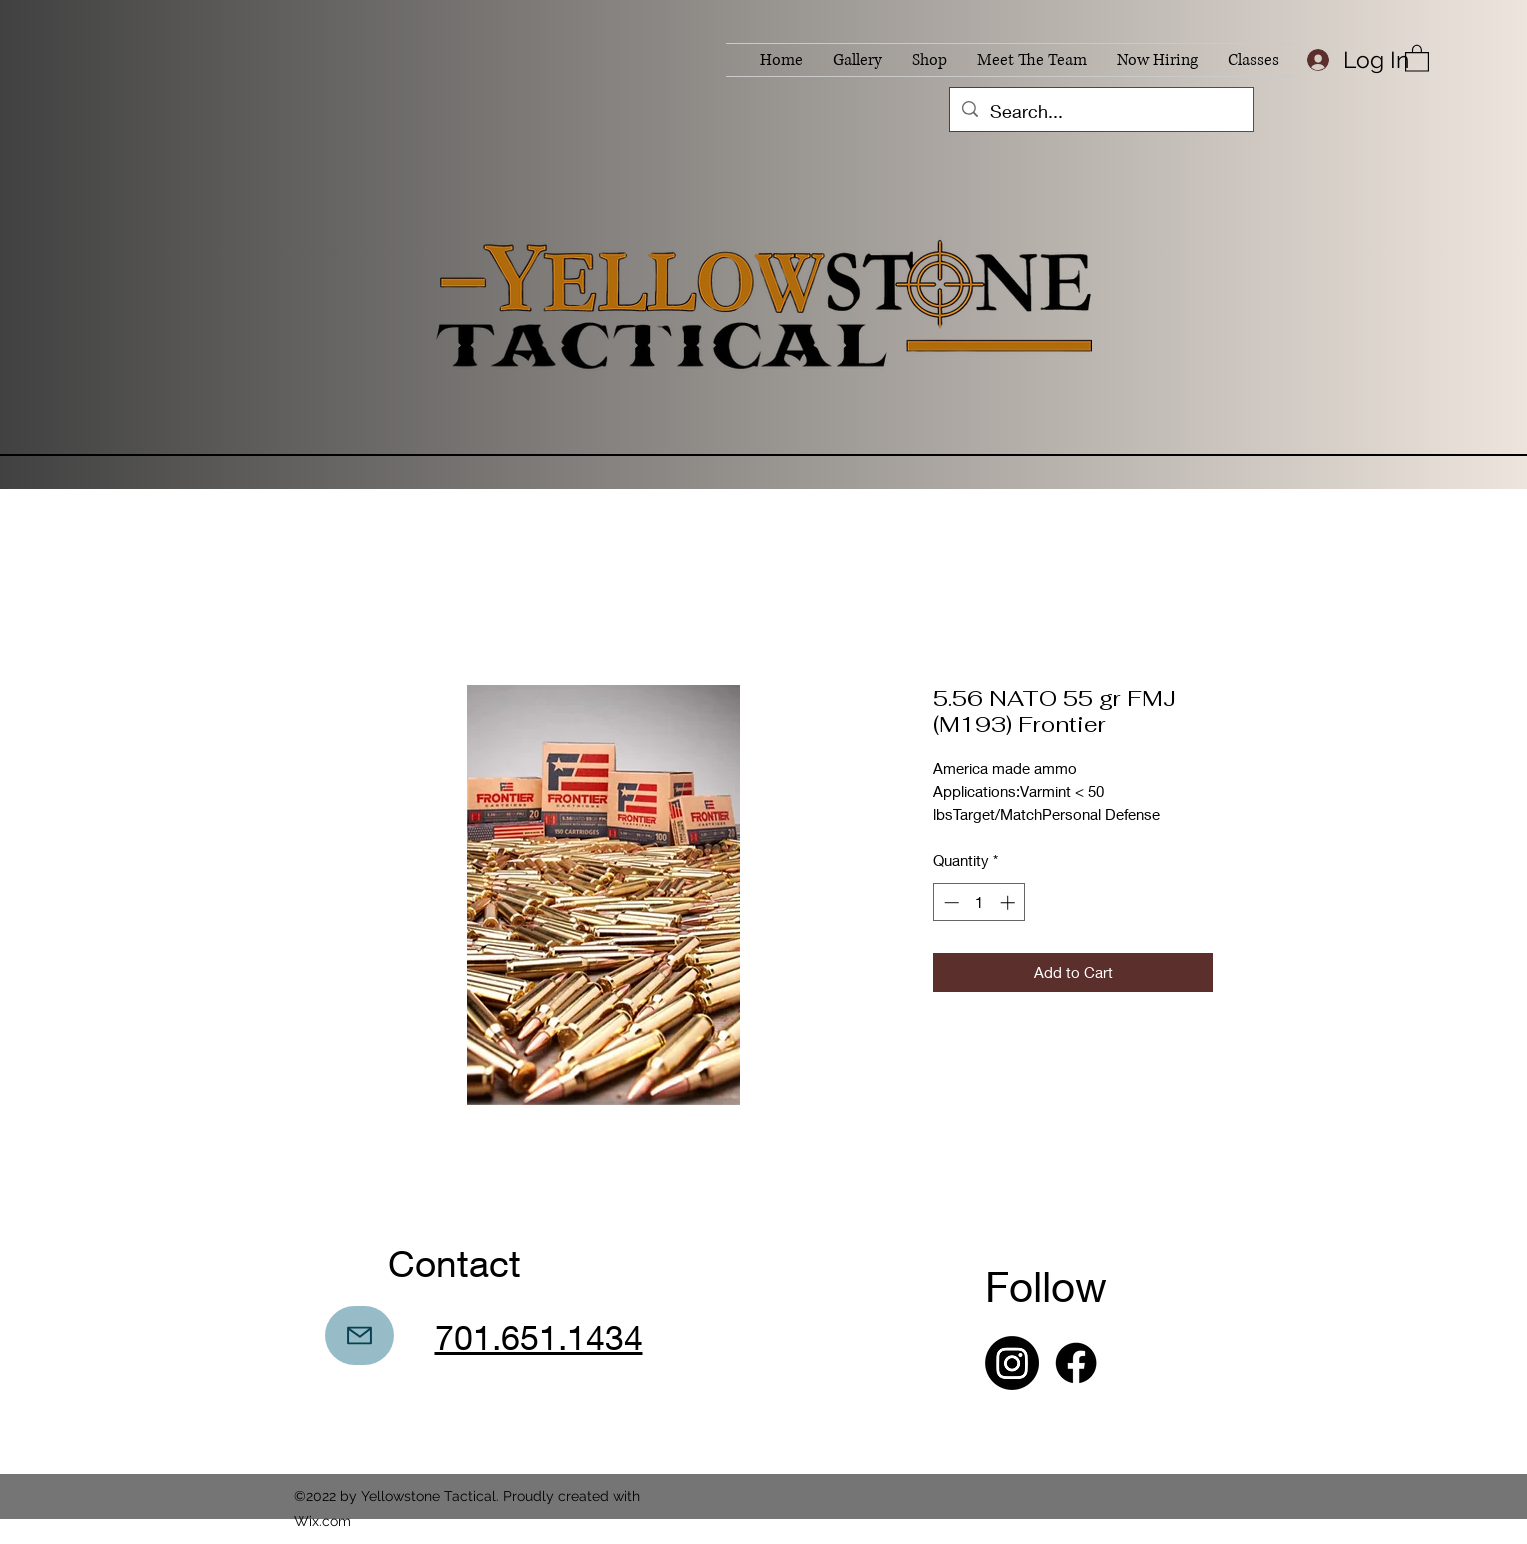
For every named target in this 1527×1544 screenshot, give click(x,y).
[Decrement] (949, 902)
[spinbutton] (979, 902)
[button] (1417, 57)
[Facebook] (1076, 1363)
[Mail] (359, 1335)
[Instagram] (1012, 1363)
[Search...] (1100, 112)
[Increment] (1009, 902)
